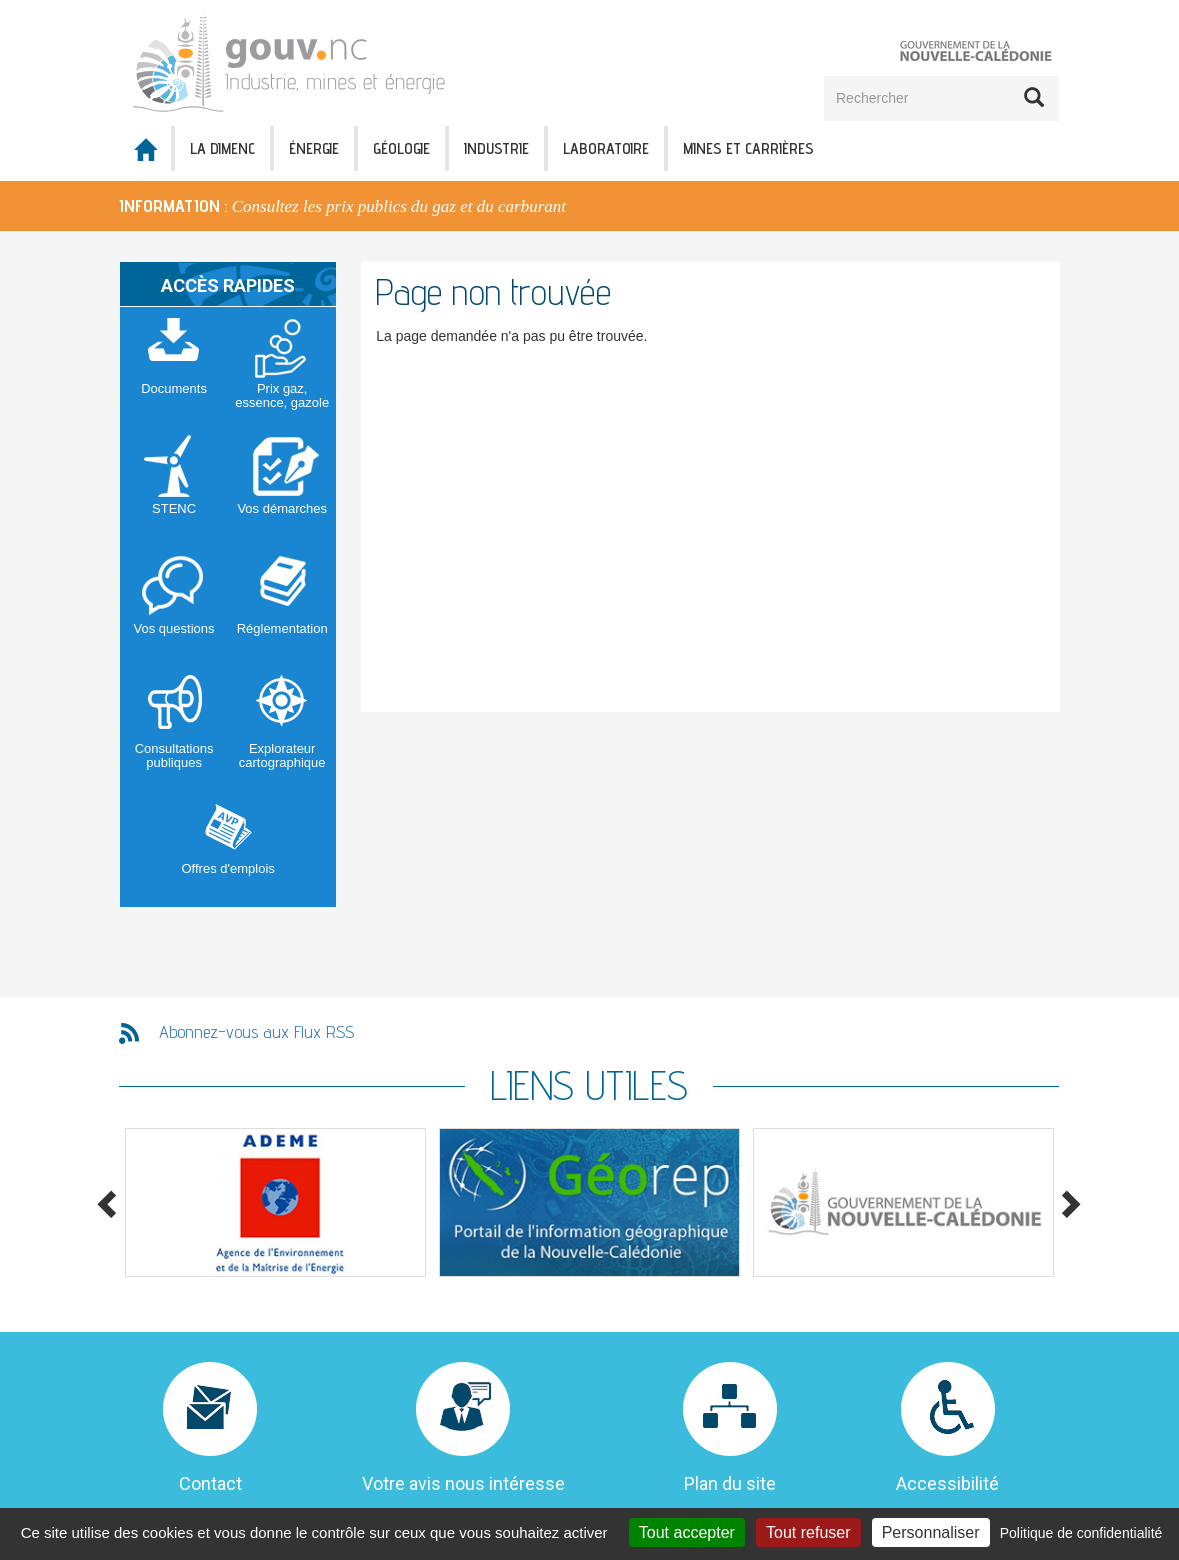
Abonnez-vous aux (256, 1031)
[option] (589, 206)
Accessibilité (947, 1483)
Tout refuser (808, 1532)
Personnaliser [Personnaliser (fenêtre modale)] (931, 1532)
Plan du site (730, 1483)
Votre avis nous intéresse (463, 1483)
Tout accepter (687, 1532)
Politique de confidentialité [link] (1081, 1533)
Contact (210, 1483)
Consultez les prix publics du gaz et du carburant (399, 206)
